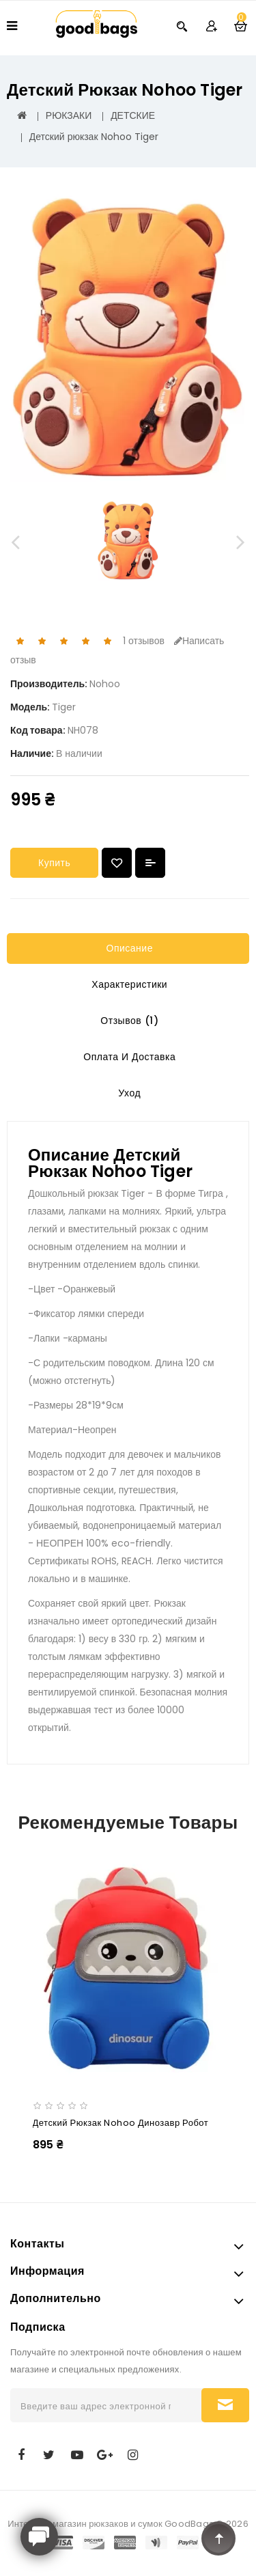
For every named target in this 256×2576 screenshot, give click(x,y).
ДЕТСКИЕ (133, 115)
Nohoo (104, 684)
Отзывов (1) (128, 1020)
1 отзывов (144, 641)
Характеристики (128, 984)
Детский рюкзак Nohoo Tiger (93, 136)
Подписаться (225, 2405)
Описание (128, 948)
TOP (218, 2538)
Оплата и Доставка (128, 1057)
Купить (54, 863)
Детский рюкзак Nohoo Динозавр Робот (121, 2122)
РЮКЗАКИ (69, 115)
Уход (128, 1093)
